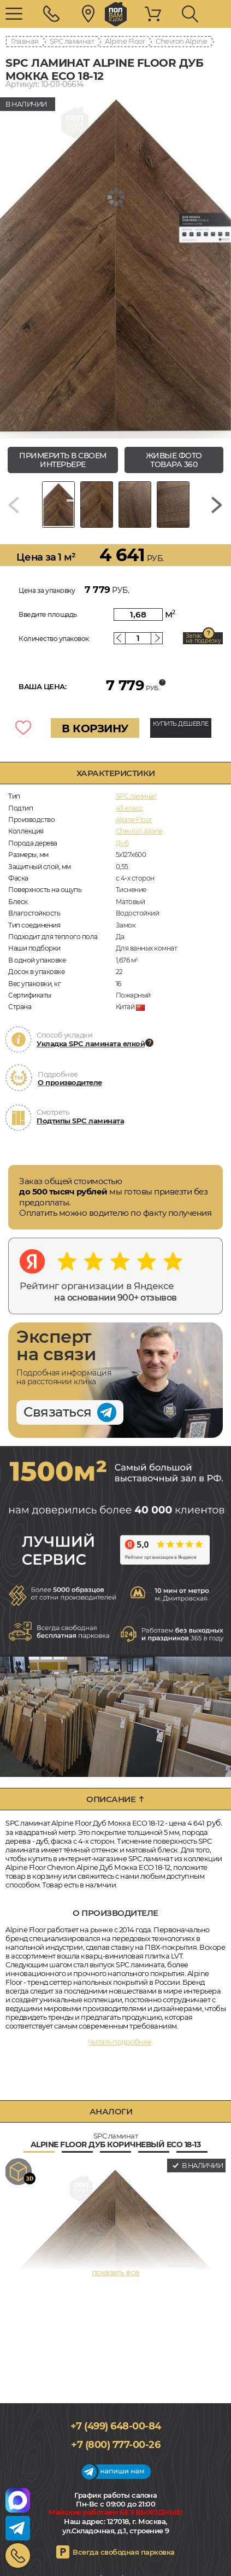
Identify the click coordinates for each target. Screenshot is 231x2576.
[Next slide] (217, 504)
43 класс (129, 808)
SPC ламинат (72, 41)
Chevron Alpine (181, 41)
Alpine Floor (125, 41)
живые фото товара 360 (174, 460)
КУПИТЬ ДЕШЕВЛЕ (181, 723)
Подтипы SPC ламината (80, 1120)
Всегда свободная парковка (124, 2552)
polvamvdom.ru (116, 14)
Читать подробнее (120, 2041)
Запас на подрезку (203, 638)
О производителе (70, 1082)
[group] (115, 265)
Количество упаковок (54, 638)
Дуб (122, 843)
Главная (25, 41)
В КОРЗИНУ (95, 728)
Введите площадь (48, 614)
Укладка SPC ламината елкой (91, 1043)
